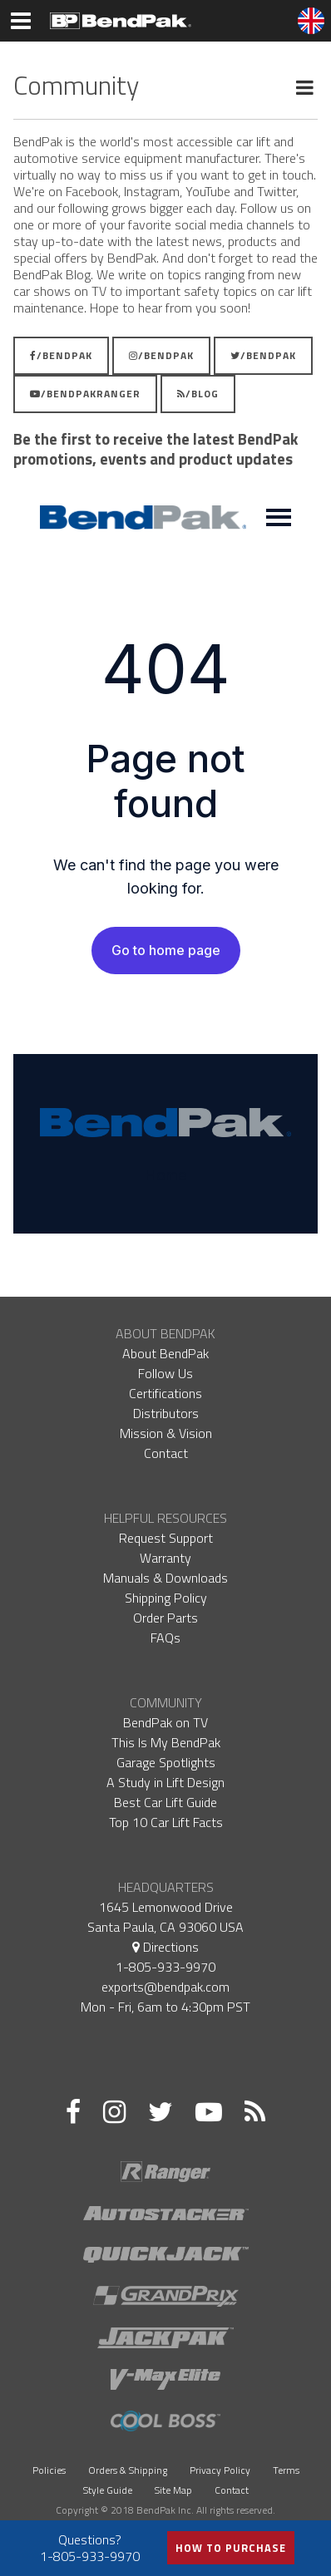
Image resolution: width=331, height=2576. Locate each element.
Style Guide (107, 2490)
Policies (49, 2470)
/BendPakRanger (85, 393)
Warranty (165, 1558)
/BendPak (61, 355)
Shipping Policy (166, 1598)
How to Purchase (230, 2547)
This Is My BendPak (165, 1742)
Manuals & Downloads (165, 1578)
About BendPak (165, 1353)
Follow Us (165, 1373)
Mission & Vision (166, 1433)
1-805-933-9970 (165, 1967)
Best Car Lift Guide (165, 1802)
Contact (166, 1453)
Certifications (165, 1393)
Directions (165, 1947)
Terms (286, 2470)
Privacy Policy (220, 2470)
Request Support (166, 1538)
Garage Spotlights (165, 1762)
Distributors (166, 1413)
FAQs (165, 1638)
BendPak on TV (165, 1722)
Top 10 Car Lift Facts (166, 1822)
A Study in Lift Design (165, 1782)
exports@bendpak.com (165, 1987)
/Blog (198, 393)
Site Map (173, 2490)
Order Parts (165, 1618)
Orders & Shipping (127, 2470)
